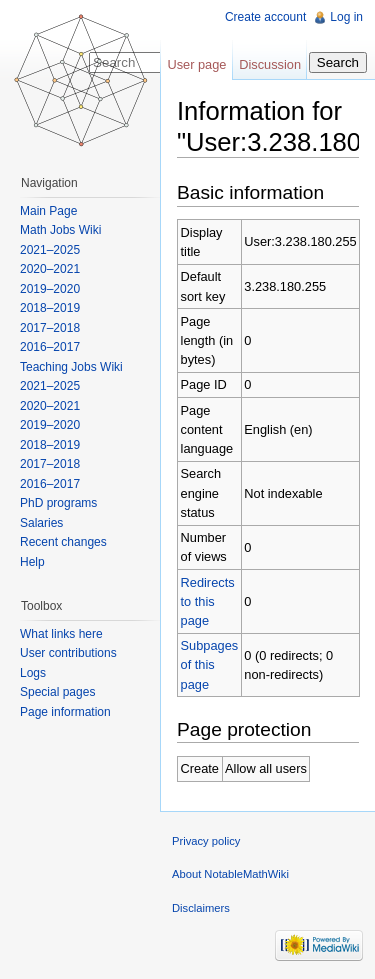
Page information (65, 712)
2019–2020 (50, 289)
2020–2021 (50, 269)
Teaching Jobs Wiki (71, 367)
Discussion (270, 64)
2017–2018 (50, 328)
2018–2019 (50, 308)
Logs (33, 673)
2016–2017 (50, 347)
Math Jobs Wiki (60, 230)
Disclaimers (201, 908)
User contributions (68, 653)
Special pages (57, 692)
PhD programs (58, 503)
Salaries (41, 523)
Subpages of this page (210, 664)
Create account (265, 17)
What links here (61, 634)
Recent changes (63, 542)
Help (32, 562)
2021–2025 (50, 250)
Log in (346, 17)
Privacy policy (206, 841)
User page (196, 64)
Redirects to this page (208, 601)
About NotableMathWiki (230, 874)
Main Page (48, 211)
